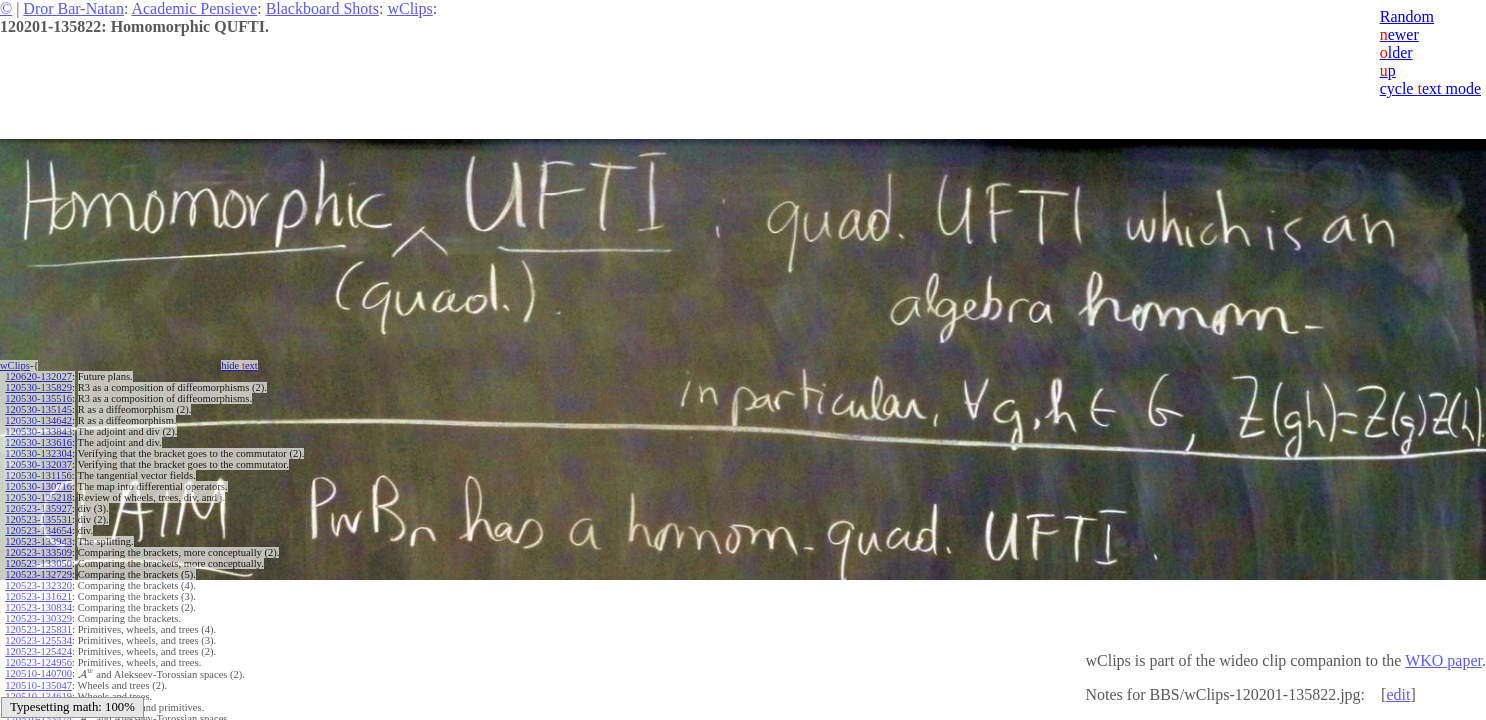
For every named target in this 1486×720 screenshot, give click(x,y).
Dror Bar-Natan (73, 8)
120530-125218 (38, 497)
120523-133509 (38, 552)
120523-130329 (38, 618)
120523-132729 (38, 574)
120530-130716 (38, 486)
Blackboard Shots (322, 8)
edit (1398, 694)
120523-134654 (38, 530)
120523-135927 (38, 508)
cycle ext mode (1430, 88)
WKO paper (1443, 660)
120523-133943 (38, 541)
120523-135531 (38, 519)
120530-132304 (38, 453)
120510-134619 (38, 695)
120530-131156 (38, 475)
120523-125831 (38, 629)
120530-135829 (38, 387)
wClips (409, 8)
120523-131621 (38, 596)
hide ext (239, 365)
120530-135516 (38, 398)
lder (1396, 52)
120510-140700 (38, 673)
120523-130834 (38, 607)
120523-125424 (38, 651)
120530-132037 (38, 464)
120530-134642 (38, 420)
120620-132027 (38, 376)
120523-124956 (38, 662)
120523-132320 (38, 585)
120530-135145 (38, 409)
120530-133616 (38, 442)
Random (1407, 16)
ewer (1399, 34)
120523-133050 (38, 563)
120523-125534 (38, 640)
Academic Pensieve (194, 8)
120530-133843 (38, 431)
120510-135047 (38, 684)
